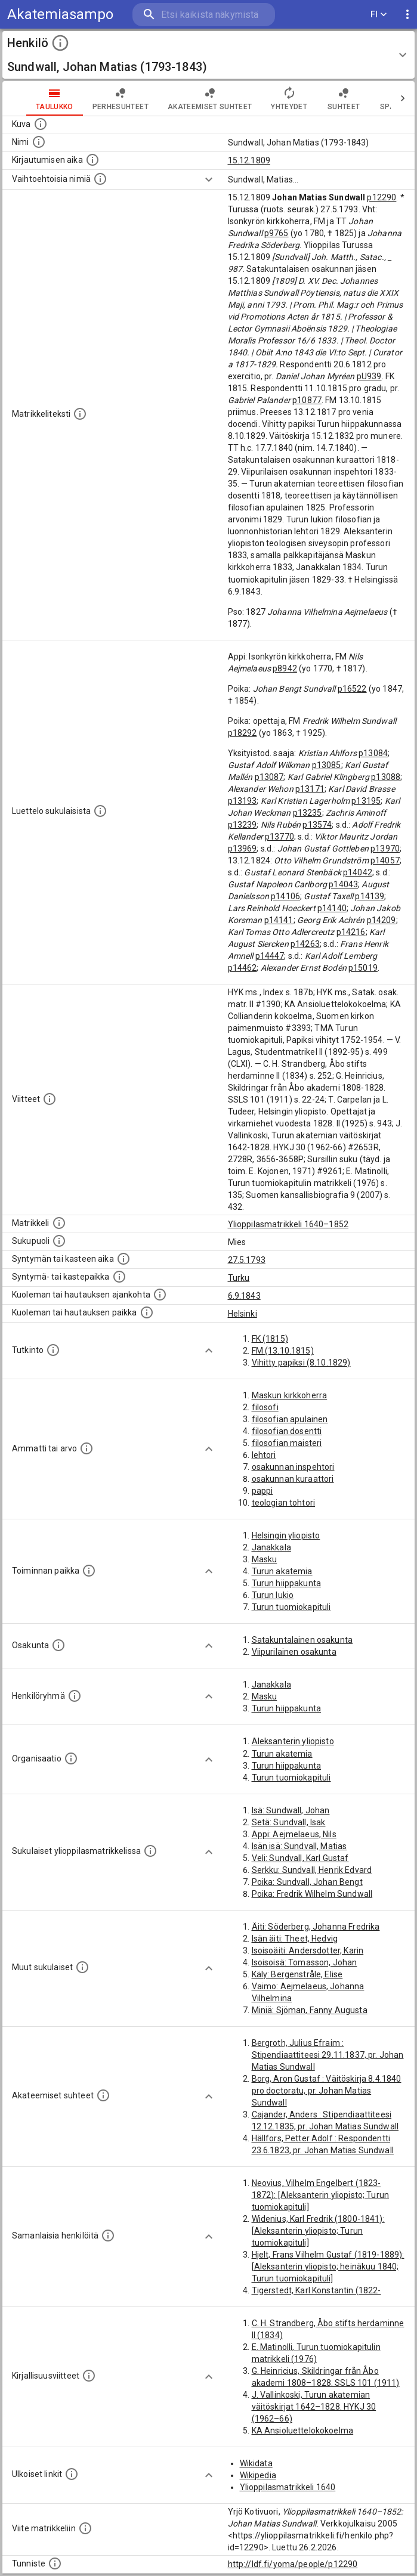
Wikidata (256, 2463)
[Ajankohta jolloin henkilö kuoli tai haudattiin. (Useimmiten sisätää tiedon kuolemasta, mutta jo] (159, 1294)
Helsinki (242, 1313)
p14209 (381, 920)
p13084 (373, 753)
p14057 (385, 860)
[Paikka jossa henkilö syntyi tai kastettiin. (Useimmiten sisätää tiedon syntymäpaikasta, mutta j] (119, 1276)
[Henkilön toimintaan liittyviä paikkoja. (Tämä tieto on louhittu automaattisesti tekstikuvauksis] (88, 1570)
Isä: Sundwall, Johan (291, 1810)
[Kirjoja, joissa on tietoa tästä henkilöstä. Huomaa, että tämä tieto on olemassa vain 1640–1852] (88, 2375)
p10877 (307, 400)
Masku (264, 1559)
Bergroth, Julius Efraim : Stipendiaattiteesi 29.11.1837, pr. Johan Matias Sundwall (328, 2055)
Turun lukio (273, 1595)
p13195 (366, 801)
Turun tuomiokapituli (291, 1607)
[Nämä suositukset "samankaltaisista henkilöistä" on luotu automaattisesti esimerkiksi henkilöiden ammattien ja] (108, 2235)
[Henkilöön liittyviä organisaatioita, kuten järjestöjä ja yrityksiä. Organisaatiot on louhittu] (71, 1758)
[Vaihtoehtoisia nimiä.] (100, 178)
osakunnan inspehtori (293, 1467)
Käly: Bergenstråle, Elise (297, 1974)
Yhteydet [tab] (289, 98)
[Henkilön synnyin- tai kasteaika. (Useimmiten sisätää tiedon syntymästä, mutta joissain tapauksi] (123, 1258)
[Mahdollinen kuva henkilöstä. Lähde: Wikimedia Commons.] (40, 124)
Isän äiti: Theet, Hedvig (295, 1938)
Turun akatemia (282, 1571)
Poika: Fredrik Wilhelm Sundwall (312, 1894)
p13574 (317, 824)
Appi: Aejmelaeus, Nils (294, 1834)
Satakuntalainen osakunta (302, 1640)
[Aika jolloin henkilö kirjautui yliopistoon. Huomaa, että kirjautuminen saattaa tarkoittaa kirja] (92, 159)
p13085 (326, 765)
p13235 (307, 813)
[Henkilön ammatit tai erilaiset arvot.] (86, 1448)
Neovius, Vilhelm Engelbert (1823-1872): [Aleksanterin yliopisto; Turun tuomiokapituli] (321, 2195)
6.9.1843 (244, 1296)
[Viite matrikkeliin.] (85, 2528)
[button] (208, 55)
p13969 (242, 848)
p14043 (343, 884)
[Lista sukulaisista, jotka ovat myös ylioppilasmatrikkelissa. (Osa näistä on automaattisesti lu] (150, 1850)
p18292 (242, 733)
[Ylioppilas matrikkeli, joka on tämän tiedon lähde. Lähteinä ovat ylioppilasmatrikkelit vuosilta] (59, 1223)
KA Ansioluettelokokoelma (303, 2430)
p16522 (352, 688)
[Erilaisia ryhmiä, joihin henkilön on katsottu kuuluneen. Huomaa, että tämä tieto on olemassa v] (74, 1695)
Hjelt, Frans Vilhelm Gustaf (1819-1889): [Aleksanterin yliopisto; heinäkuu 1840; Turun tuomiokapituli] (328, 2266)
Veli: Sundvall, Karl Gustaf (300, 1858)
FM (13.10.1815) (283, 1350)
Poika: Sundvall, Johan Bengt (307, 1882)
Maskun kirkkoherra (290, 1395)
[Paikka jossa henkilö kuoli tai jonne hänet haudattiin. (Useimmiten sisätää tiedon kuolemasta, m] (146, 1312)
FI (378, 15)
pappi (262, 1491)
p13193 (242, 801)
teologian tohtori (284, 1502)
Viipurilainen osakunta (294, 1652)
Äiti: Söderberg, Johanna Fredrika (316, 1926)
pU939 (369, 376)
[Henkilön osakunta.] (58, 1645)
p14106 (285, 896)
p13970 (385, 848)
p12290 (381, 197)
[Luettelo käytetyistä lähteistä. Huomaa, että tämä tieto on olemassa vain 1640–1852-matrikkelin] (49, 1099)
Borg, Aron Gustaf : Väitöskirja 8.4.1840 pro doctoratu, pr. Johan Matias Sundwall (326, 2090)
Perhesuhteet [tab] (120, 98)
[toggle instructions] (60, 42)
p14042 (357, 872)
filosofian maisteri (287, 1443)
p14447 (270, 956)
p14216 (351, 932)
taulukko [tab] (54, 98)
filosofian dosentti (287, 1431)
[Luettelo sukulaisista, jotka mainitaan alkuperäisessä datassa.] (100, 811)
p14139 (369, 896)
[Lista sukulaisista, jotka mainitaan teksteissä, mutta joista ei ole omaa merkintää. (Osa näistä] (82, 1967)
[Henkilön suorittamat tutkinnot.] (53, 1350)
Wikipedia (258, 2475)
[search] (203, 14)
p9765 (276, 233)
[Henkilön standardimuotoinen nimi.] (38, 141)
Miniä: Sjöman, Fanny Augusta (309, 2010)
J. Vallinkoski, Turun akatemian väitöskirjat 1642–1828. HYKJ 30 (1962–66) (314, 2406)
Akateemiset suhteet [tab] (210, 98)
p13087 (269, 777)
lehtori (264, 1455)
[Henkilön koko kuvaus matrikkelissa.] (79, 413)
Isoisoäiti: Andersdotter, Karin (308, 1950)
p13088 (385, 777)
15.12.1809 (249, 160)
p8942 (285, 668)
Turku (239, 1278)
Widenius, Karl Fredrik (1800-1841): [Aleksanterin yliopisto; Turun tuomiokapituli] (318, 2230)
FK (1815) (270, 1338)
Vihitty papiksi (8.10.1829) (301, 1362)
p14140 (332, 908)
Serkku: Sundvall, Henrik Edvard (312, 1870)
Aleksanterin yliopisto (293, 1741)
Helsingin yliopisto (286, 1535)
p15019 (363, 968)
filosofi (265, 1407)
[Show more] (208, 179)
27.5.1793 (246, 1260)
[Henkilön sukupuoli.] (59, 1240)
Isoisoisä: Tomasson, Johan (304, 1962)
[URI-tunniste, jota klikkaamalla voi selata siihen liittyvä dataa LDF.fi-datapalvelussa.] (54, 2563)
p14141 (279, 920)
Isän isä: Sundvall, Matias (299, 1846)
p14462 (242, 968)
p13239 (242, 824)
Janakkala (271, 1547)
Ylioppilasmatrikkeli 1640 (288, 2487)
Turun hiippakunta (287, 1583)
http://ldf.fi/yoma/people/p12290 (293, 2564)
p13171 (310, 789)
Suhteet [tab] (343, 98)
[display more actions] (407, 14)
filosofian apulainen (290, 1419)
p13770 (279, 836)
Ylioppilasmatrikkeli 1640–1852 (288, 1224)
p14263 (305, 944)
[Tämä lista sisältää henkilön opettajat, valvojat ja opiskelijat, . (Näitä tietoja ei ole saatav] (103, 2095)
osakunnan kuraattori (293, 1479)
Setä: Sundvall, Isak (289, 1822)
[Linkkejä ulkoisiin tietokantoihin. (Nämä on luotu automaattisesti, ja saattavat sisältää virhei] (71, 2474)
